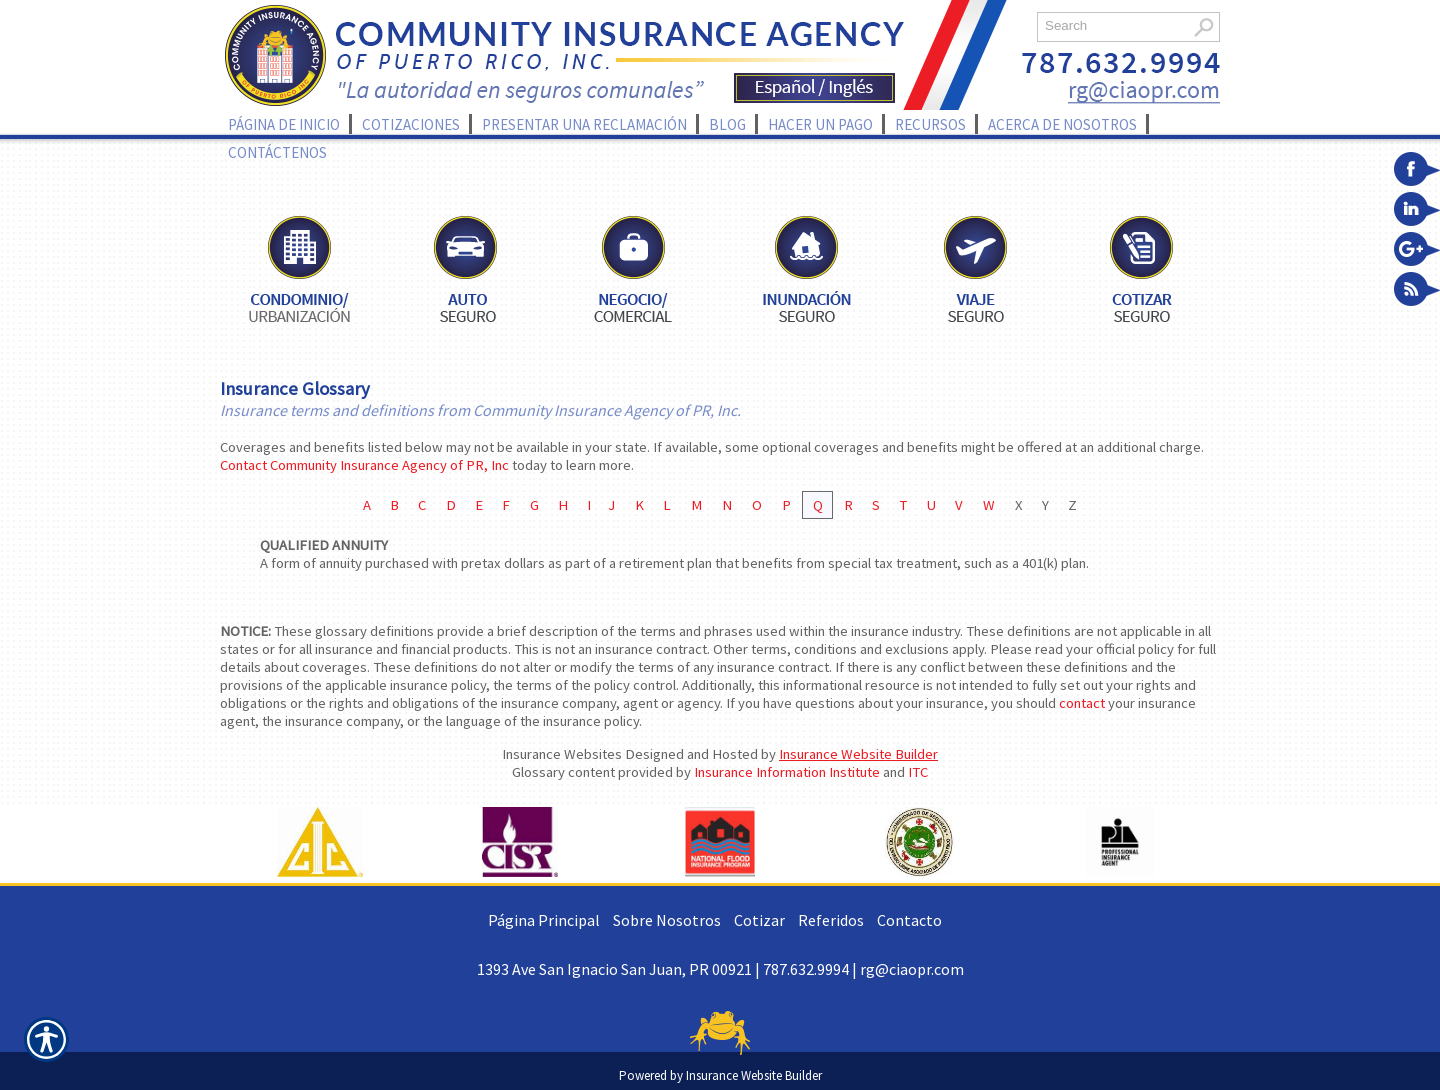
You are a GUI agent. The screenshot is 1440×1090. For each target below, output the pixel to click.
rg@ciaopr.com (912, 969)
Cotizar (759, 920)
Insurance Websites (562, 754)
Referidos (831, 920)
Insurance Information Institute (787, 772)
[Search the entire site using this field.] (1112, 25)
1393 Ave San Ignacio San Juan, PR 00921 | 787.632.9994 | (668, 969)
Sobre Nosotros (667, 920)
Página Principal (544, 920)
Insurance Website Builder (858, 754)
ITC (918, 772)
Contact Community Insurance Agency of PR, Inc (364, 465)
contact (1082, 703)
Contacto (909, 920)
